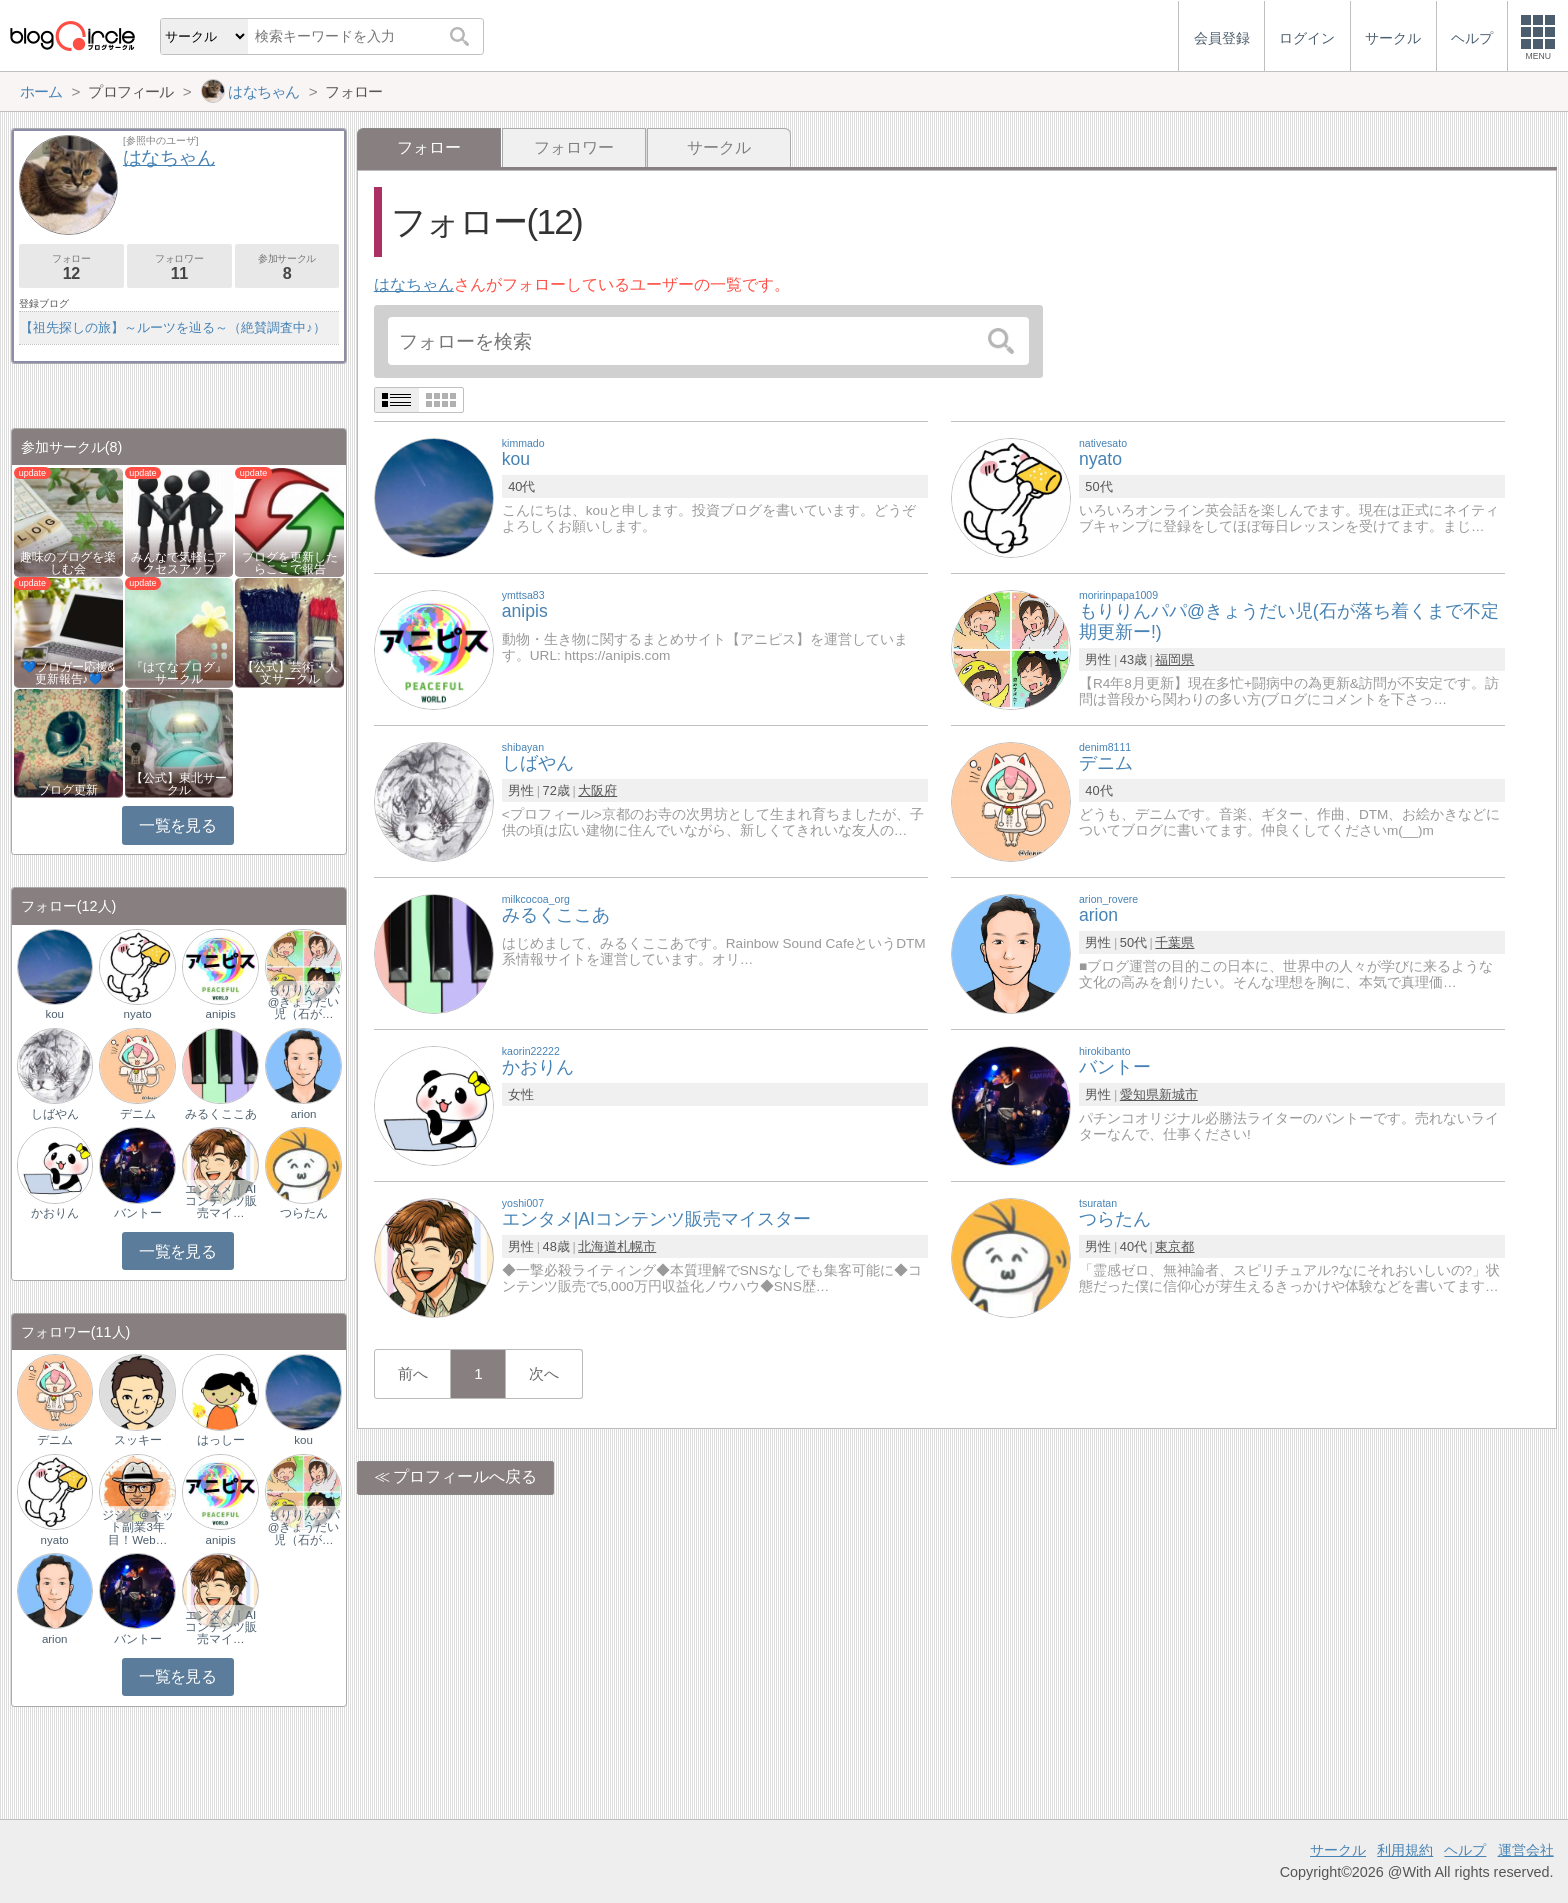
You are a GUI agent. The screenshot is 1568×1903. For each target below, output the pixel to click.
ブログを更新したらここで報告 (290, 563)
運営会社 (1526, 1850)
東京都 (1174, 1246)
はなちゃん (414, 284)
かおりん (55, 1213)
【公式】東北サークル (179, 784)
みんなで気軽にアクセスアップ (179, 563)
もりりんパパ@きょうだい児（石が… (304, 1002)
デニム (138, 1114)
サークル (719, 147)
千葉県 (1174, 942)
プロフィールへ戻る (465, 1476)
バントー (138, 1213)
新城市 (1178, 1094)
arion (304, 1114)
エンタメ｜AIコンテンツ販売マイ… (221, 1201)
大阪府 (597, 790)
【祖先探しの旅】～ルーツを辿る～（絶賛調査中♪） (172, 327)
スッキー (138, 1440)
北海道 (597, 1246)
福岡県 (1174, 659)
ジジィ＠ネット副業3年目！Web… (138, 1527)
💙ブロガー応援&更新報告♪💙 (69, 673)
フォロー (71, 267)
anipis (221, 1014)
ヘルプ (1465, 1850)
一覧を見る (177, 825)
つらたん (304, 1213)
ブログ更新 (68, 790)
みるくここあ (221, 1114)
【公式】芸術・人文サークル (290, 673)
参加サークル (287, 267)
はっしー (221, 1440)
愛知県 (1139, 1094)
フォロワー (574, 147)
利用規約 (1405, 1850)
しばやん (55, 1114)
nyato (138, 1014)
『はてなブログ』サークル (179, 673)
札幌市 (636, 1246)
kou (54, 1014)
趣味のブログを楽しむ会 (68, 563)
